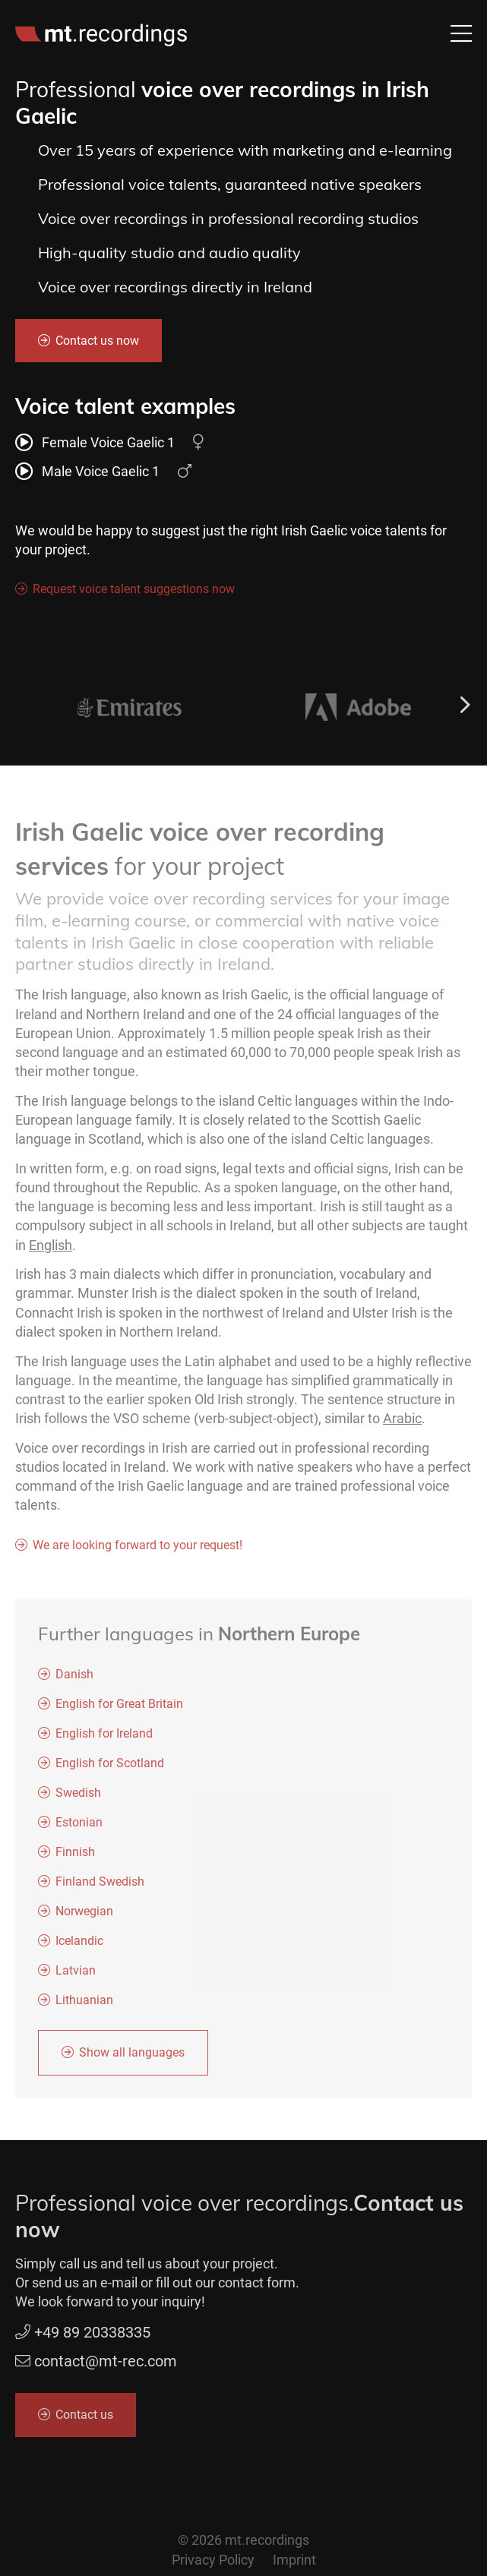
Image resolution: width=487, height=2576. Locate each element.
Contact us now (97, 340)
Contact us (84, 2420)
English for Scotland (109, 1769)
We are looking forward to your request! (137, 1551)
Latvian (75, 1976)
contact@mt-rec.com (105, 2367)
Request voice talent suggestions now (134, 589)
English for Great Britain (119, 1710)
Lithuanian (84, 2006)
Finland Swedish (99, 1887)
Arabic (402, 1424)
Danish (74, 1680)
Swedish (78, 1799)
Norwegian (84, 1917)
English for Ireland (104, 1739)
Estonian (79, 1828)
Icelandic (79, 1947)
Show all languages (132, 2058)
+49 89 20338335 (82, 2338)
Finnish (75, 1858)
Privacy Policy (213, 2560)
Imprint (294, 2560)
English (50, 1250)
